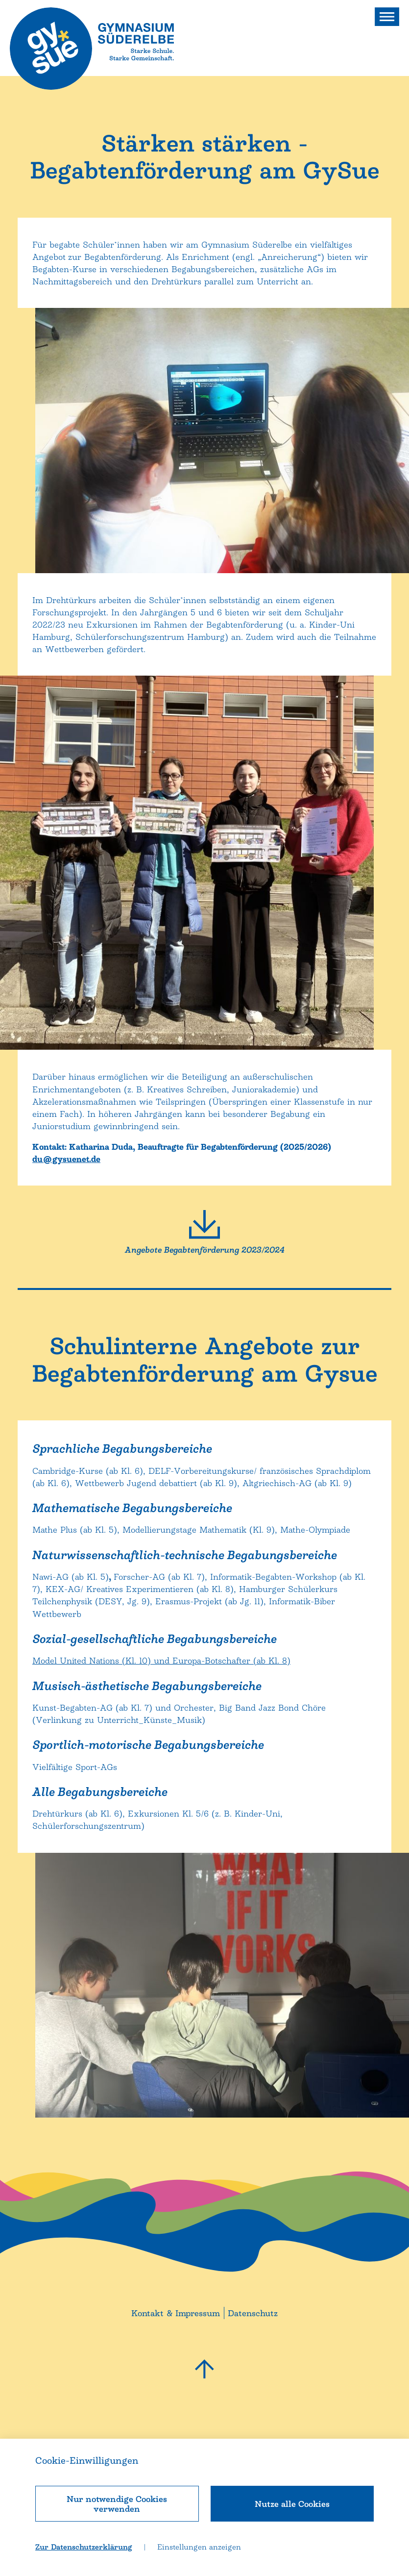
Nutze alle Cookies (292, 2503)
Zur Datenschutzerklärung (83, 2547)
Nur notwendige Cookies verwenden (117, 2503)
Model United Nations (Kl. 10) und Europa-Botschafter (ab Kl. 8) (161, 1835)
